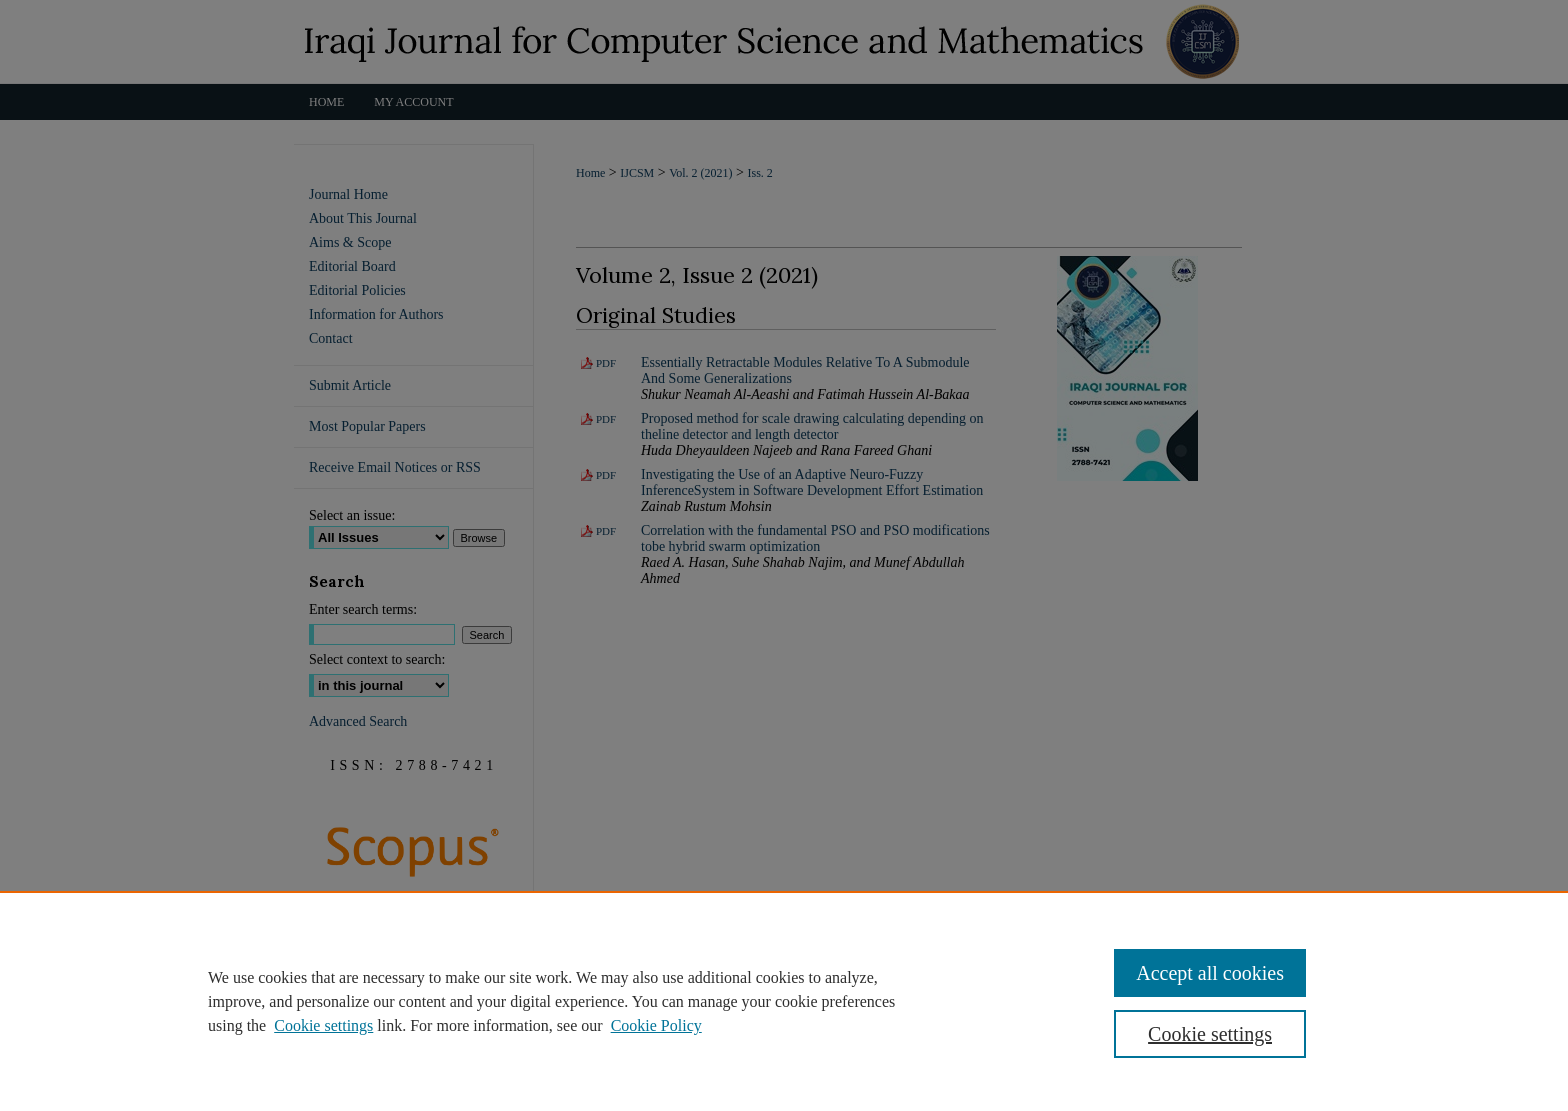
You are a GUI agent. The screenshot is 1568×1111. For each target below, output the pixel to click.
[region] (784, 1001)
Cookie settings (323, 1025)
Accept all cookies (1210, 973)
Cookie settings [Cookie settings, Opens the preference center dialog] (1210, 1034)
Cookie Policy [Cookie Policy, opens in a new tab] (656, 1025)
